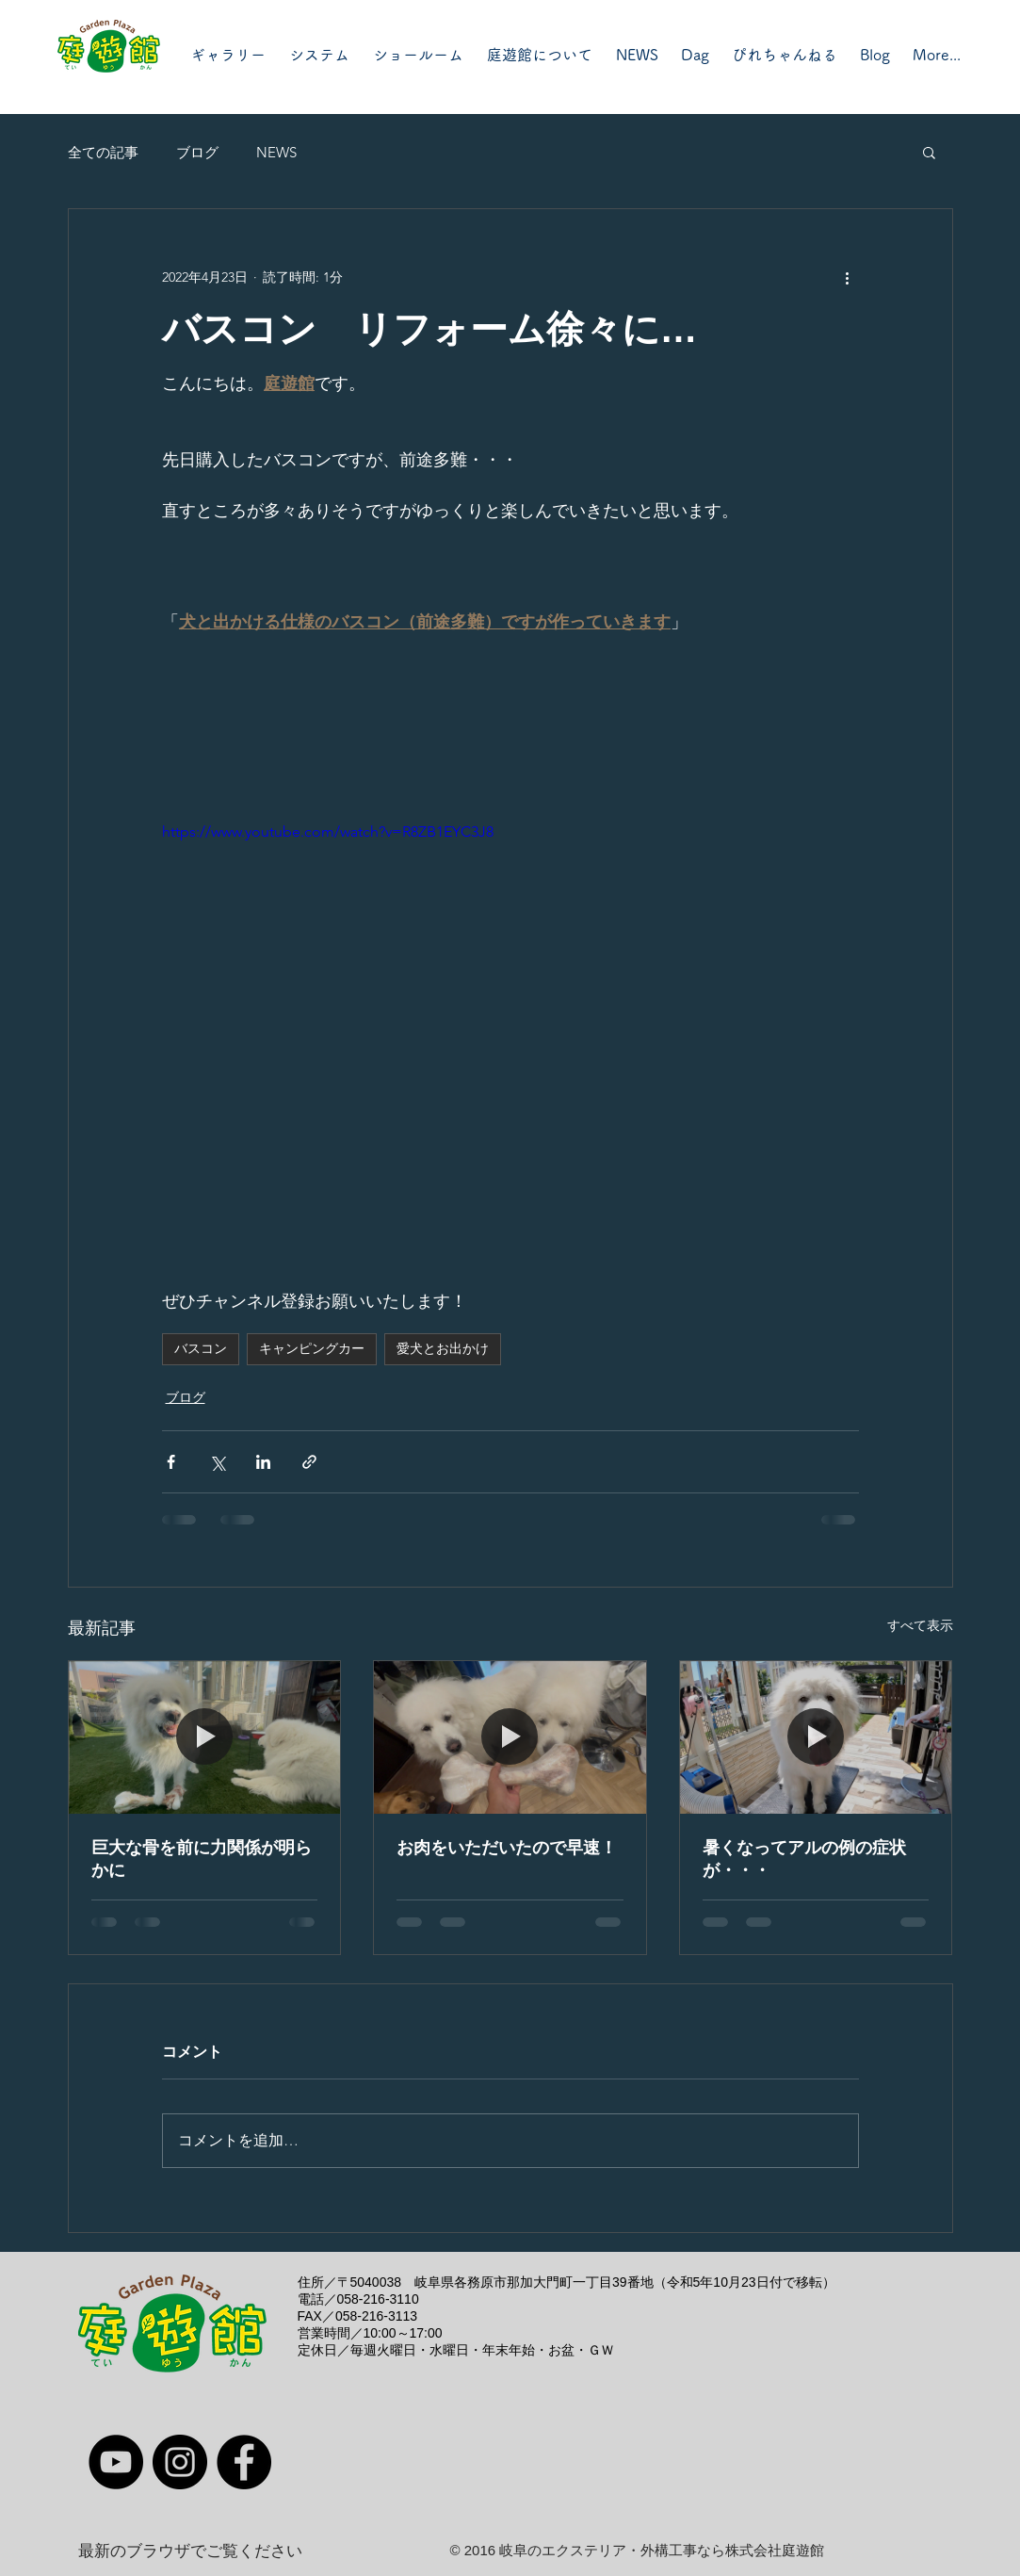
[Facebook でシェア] (171, 1462)
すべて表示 (920, 1625)
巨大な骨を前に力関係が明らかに (201, 1859)
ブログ (197, 152)
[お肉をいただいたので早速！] (510, 1737)
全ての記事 (103, 152)
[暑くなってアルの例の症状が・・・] (816, 1737)
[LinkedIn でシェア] (263, 1462)
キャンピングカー (311, 1348)
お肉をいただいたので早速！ (507, 1847)
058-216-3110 (378, 2299)
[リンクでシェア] (309, 1462)
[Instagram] (180, 2462)
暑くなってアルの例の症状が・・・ (804, 1859)
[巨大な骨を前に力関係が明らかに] (205, 1737)
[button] (929, 151)
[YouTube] (116, 2462)
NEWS (276, 152)
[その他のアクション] (847, 277)
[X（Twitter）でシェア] (217, 1462)
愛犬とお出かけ (443, 1348)
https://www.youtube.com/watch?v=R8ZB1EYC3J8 (328, 831)
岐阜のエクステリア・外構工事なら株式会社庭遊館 (661, 2550)
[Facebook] (244, 2462)
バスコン (200, 1348)
